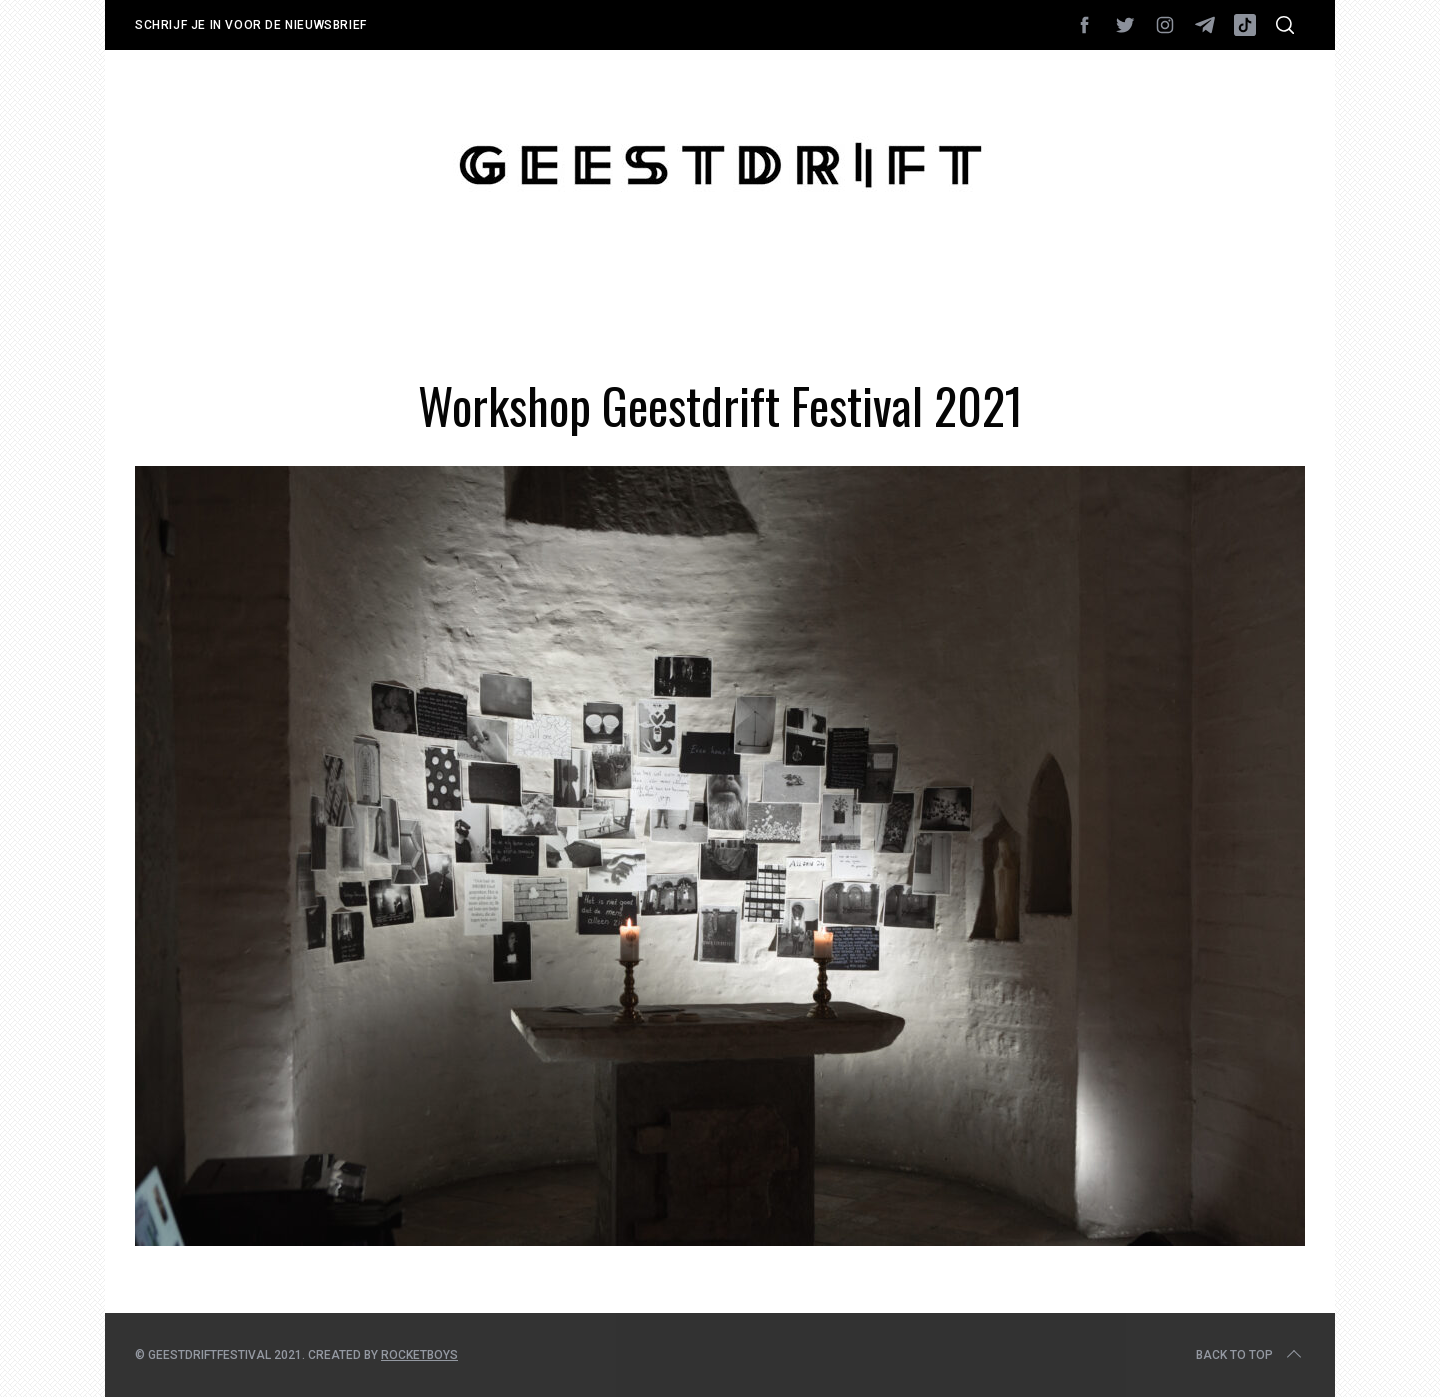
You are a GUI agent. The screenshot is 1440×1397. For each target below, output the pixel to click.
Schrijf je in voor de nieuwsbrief (251, 25)
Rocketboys (419, 1355)
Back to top (1250, 1355)
